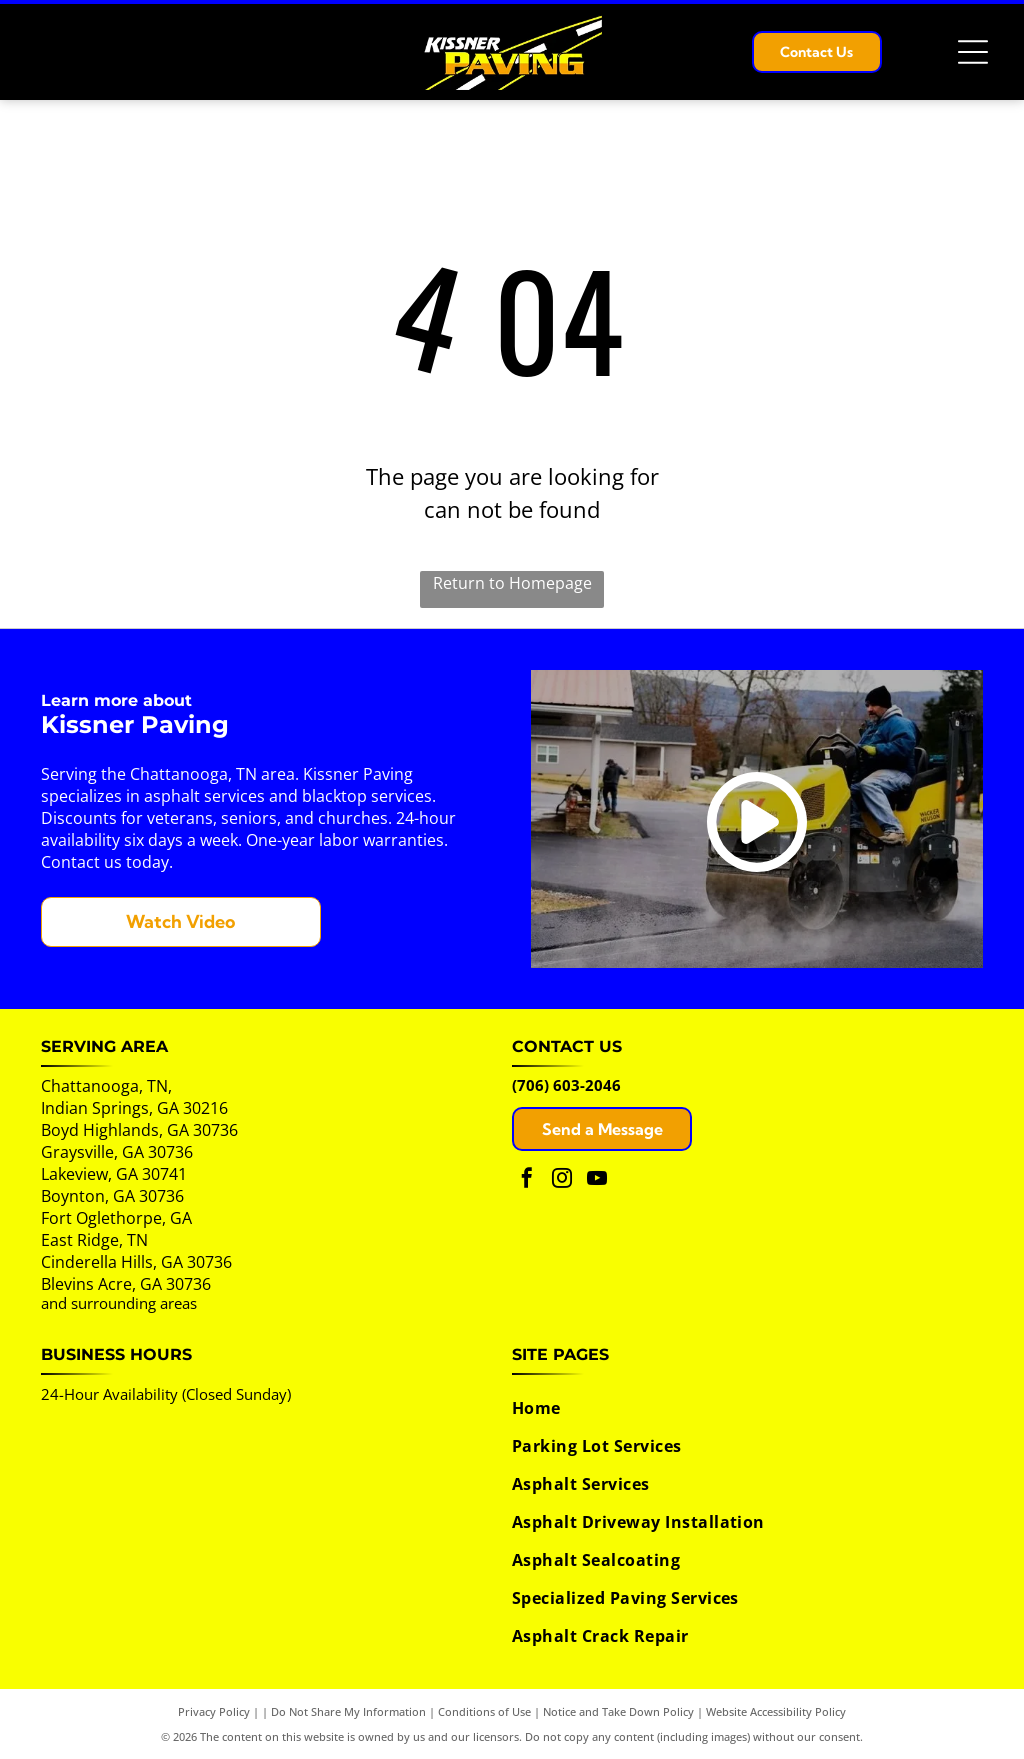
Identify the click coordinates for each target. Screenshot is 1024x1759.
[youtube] (597, 1180)
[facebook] (527, 1180)
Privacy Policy (214, 1711)
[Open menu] (973, 52)
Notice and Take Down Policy (618, 1711)
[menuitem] (738, 1408)
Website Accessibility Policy (776, 1711)
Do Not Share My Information (348, 1711)
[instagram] (562, 1180)
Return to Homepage (512, 583)
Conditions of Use (484, 1711)
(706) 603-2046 (566, 1085)
